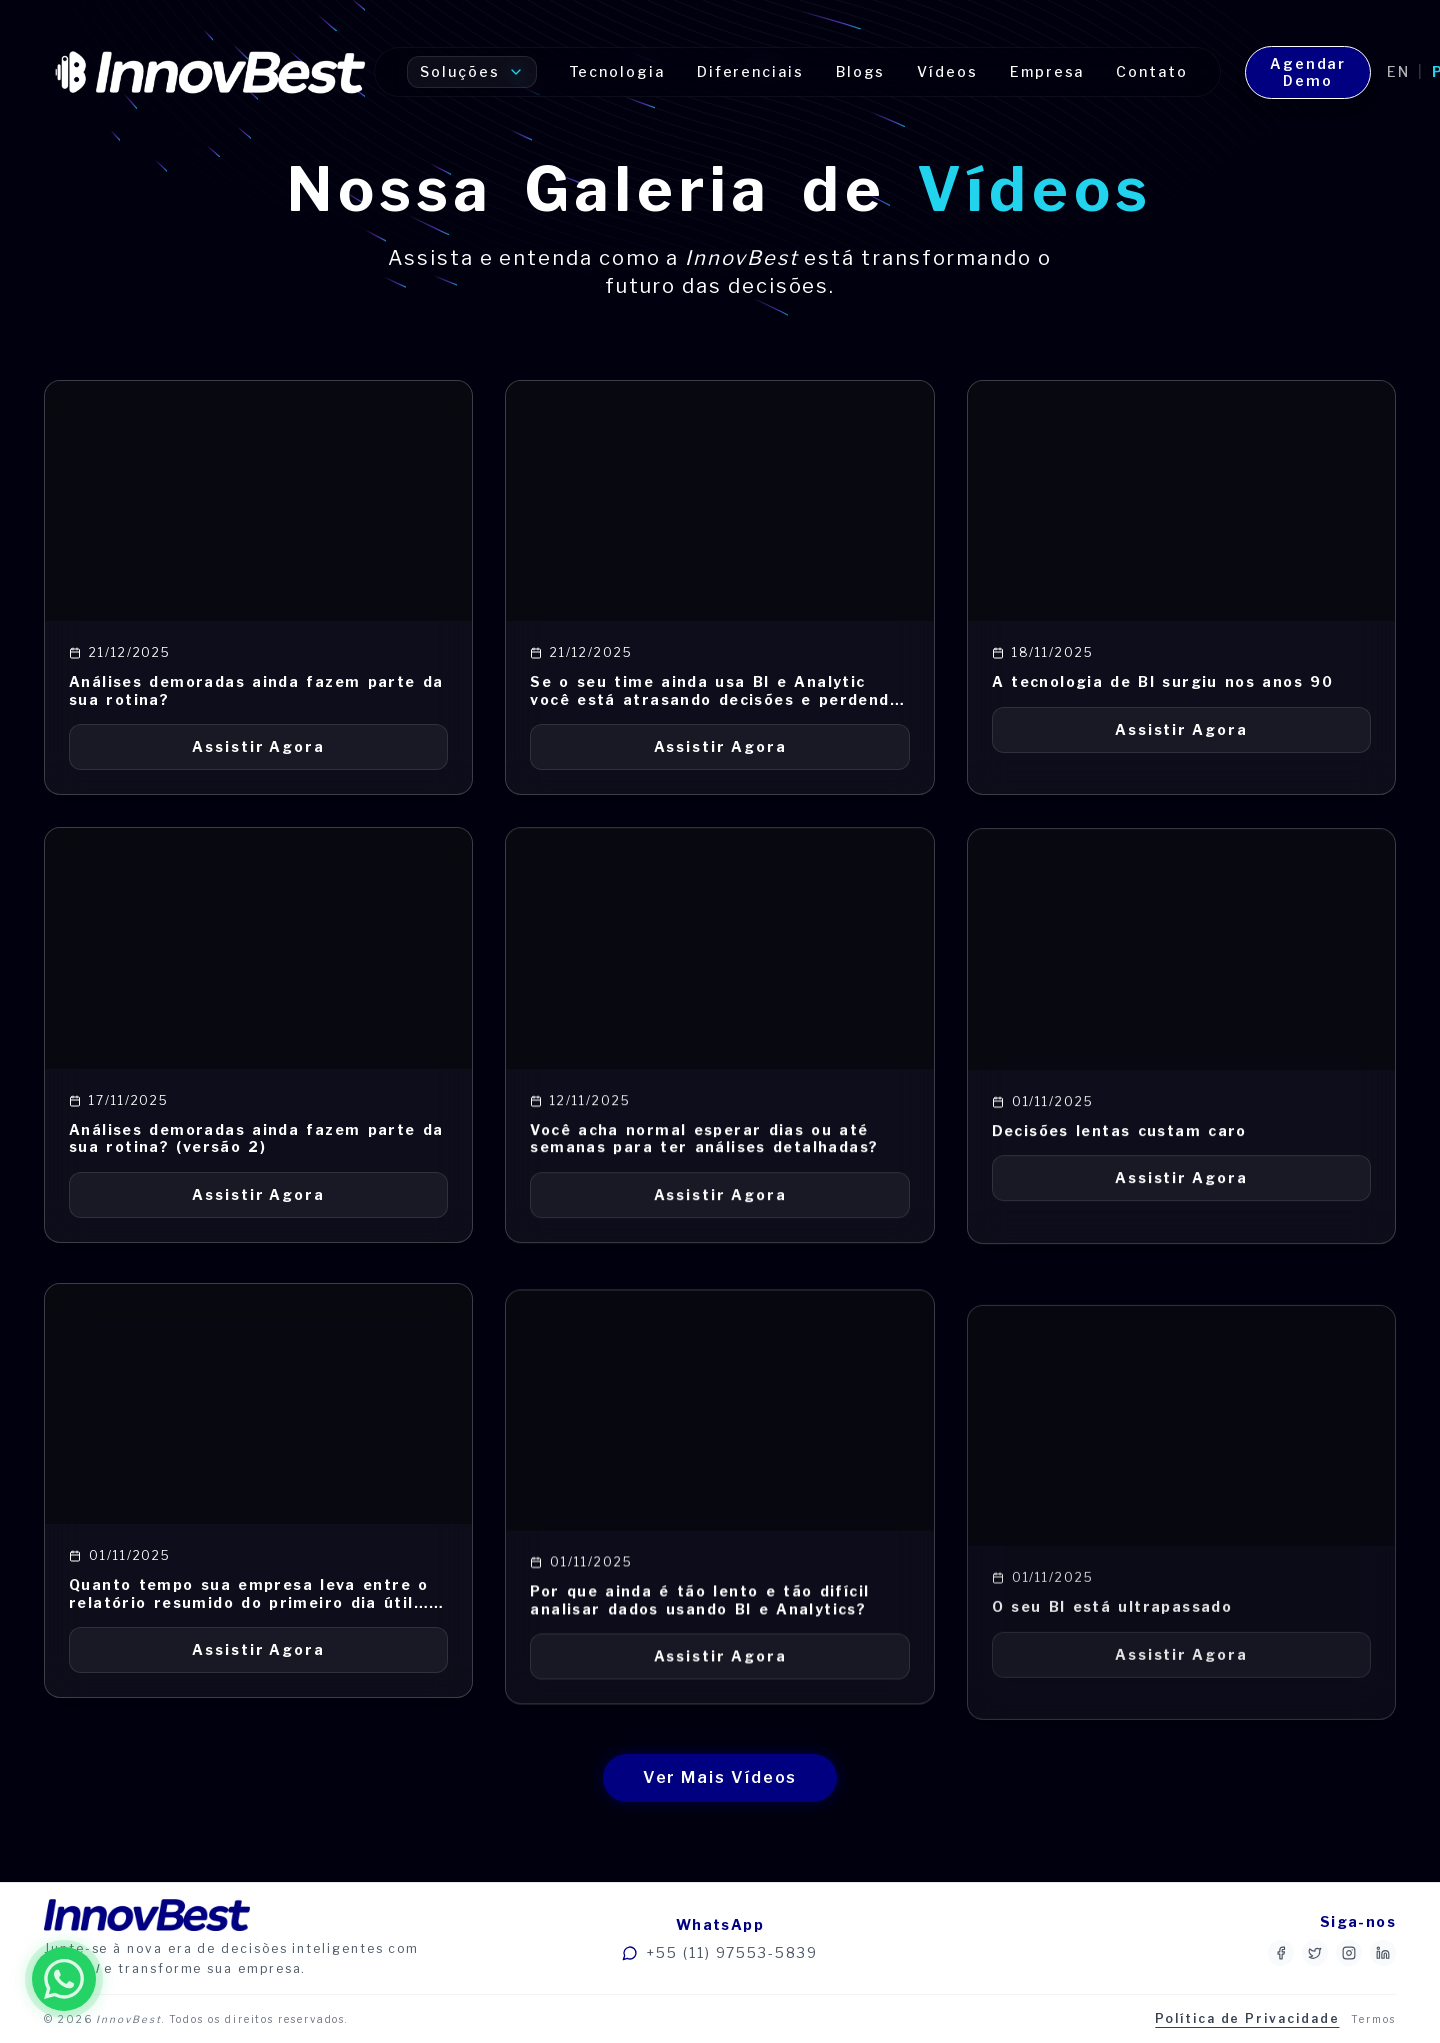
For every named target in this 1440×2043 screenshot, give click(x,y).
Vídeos (947, 71)
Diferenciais (750, 71)
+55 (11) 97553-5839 (719, 1952)
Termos (1373, 2019)
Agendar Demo (1308, 72)
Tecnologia (617, 71)
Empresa (1047, 71)
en (1398, 71)
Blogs (861, 71)
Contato (1151, 71)
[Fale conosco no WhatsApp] (64, 1979)
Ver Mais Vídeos (720, 1777)
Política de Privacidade (1247, 2018)
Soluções (471, 71)
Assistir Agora (258, 746)
